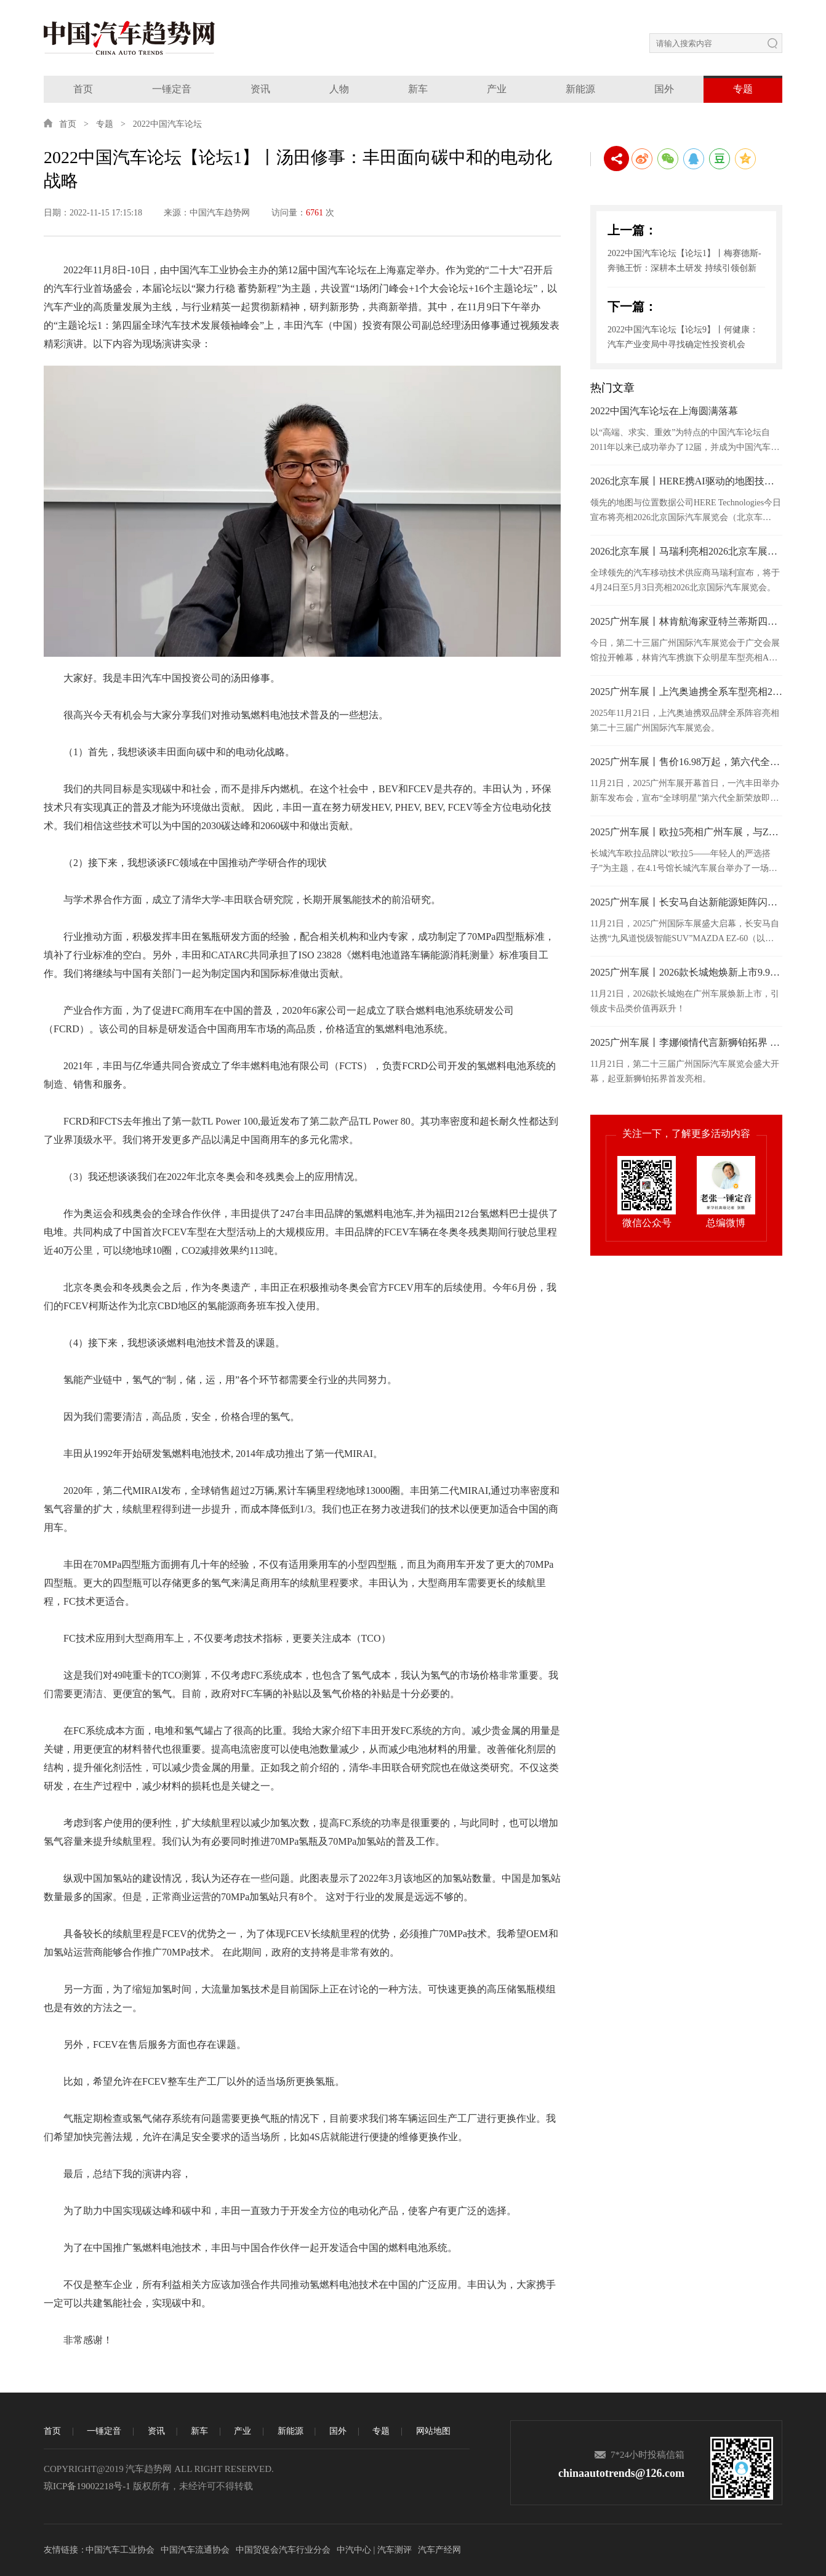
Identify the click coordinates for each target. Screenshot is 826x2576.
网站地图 (433, 2431)
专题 (743, 89)
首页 (83, 89)
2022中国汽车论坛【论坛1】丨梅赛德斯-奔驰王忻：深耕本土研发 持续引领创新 (684, 261)
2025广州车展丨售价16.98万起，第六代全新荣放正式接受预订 (686, 761)
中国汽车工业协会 (120, 2549)
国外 (664, 89)
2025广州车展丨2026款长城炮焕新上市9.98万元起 (686, 972)
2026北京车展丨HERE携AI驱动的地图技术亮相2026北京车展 (686, 481)
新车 (418, 89)
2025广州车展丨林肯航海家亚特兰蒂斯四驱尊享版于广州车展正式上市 (686, 621)
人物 (339, 89)
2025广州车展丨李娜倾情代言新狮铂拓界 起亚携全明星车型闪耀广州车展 (686, 1042)
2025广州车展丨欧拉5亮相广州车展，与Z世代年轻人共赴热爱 (686, 832)
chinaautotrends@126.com (621, 2473)
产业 (497, 89)
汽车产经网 (439, 2549)
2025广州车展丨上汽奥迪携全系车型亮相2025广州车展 (686, 691)
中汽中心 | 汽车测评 (374, 2549)
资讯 (260, 89)
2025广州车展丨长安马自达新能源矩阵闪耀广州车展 (686, 902)
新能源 (580, 89)
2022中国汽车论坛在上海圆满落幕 (664, 411)
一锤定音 (171, 89)
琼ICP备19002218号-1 (87, 2486)
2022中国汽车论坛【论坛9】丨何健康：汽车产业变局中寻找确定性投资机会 (682, 337)
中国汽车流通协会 (195, 2549)
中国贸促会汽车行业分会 (283, 2549)
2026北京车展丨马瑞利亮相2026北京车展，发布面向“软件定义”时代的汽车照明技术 (686, 551)
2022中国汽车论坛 (167, 124)
